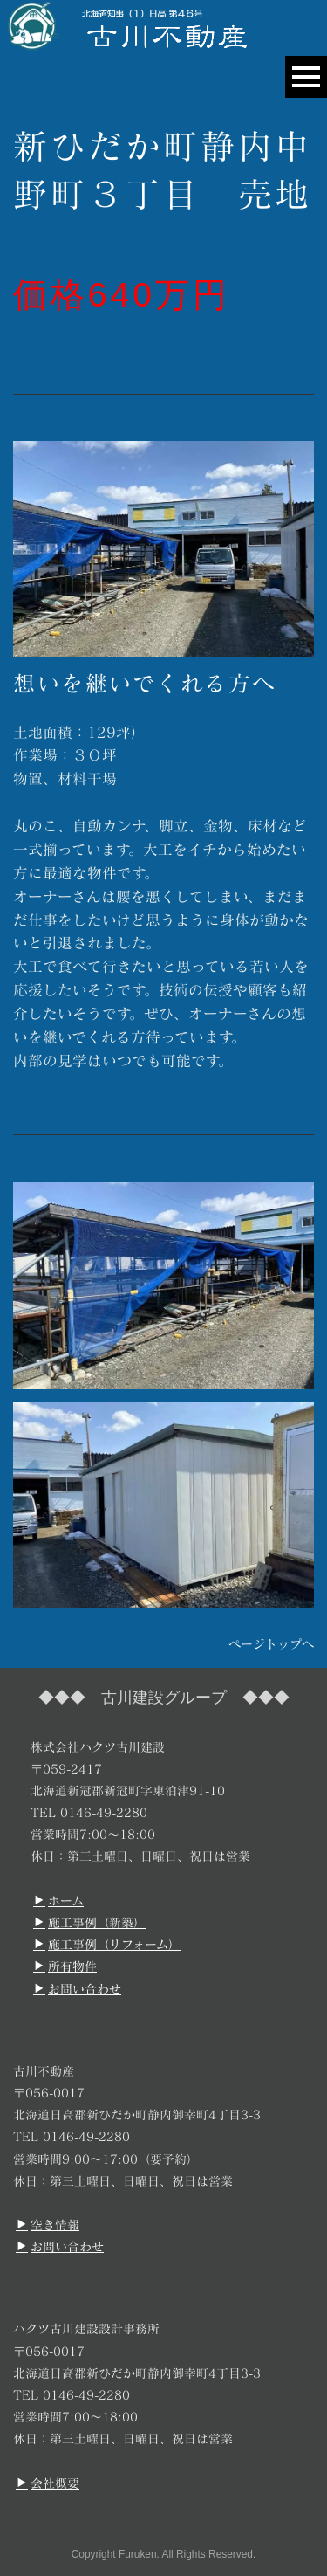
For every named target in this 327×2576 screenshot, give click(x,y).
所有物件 (65, 1966)
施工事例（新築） (89, 1922)
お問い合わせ (77, 1989)
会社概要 (47, 2483)
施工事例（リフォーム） (107, 1944)
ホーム (58, 1900)
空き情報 (47, 2224)
